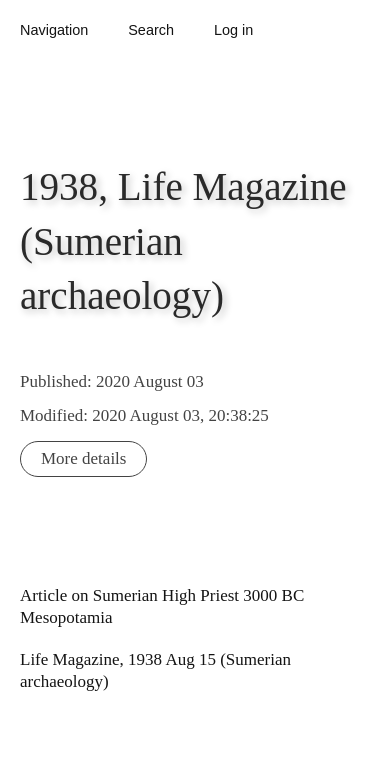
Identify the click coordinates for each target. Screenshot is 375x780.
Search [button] (151, 30)
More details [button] (83, 458)
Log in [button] (233, 30)
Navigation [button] (54, 30)
